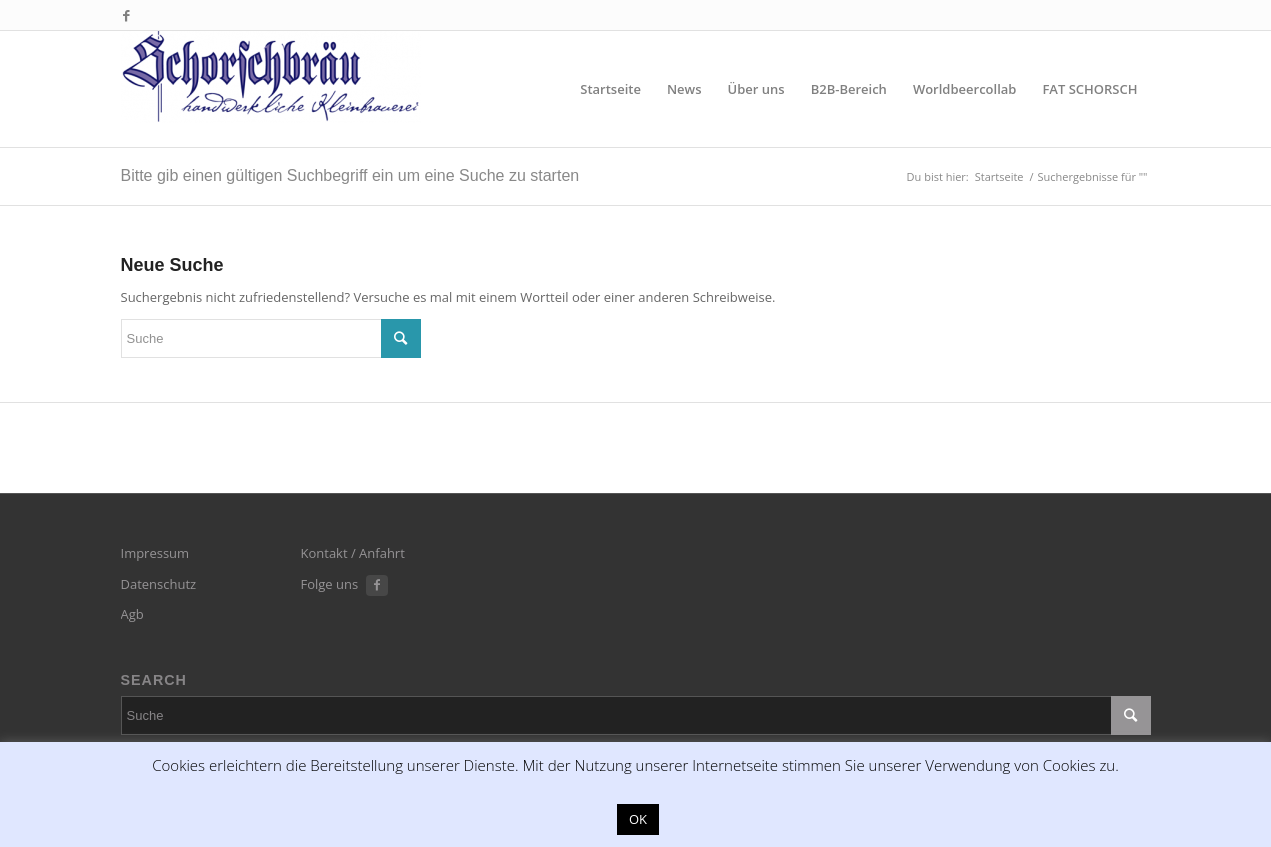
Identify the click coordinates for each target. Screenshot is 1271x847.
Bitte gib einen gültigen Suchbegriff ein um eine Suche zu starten (350, 175)
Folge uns (330, 584)
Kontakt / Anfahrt (353, 553)
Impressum (155, 553)
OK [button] (638, 819)
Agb (132, 614)
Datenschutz (159, 584)
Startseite (999, 176)
